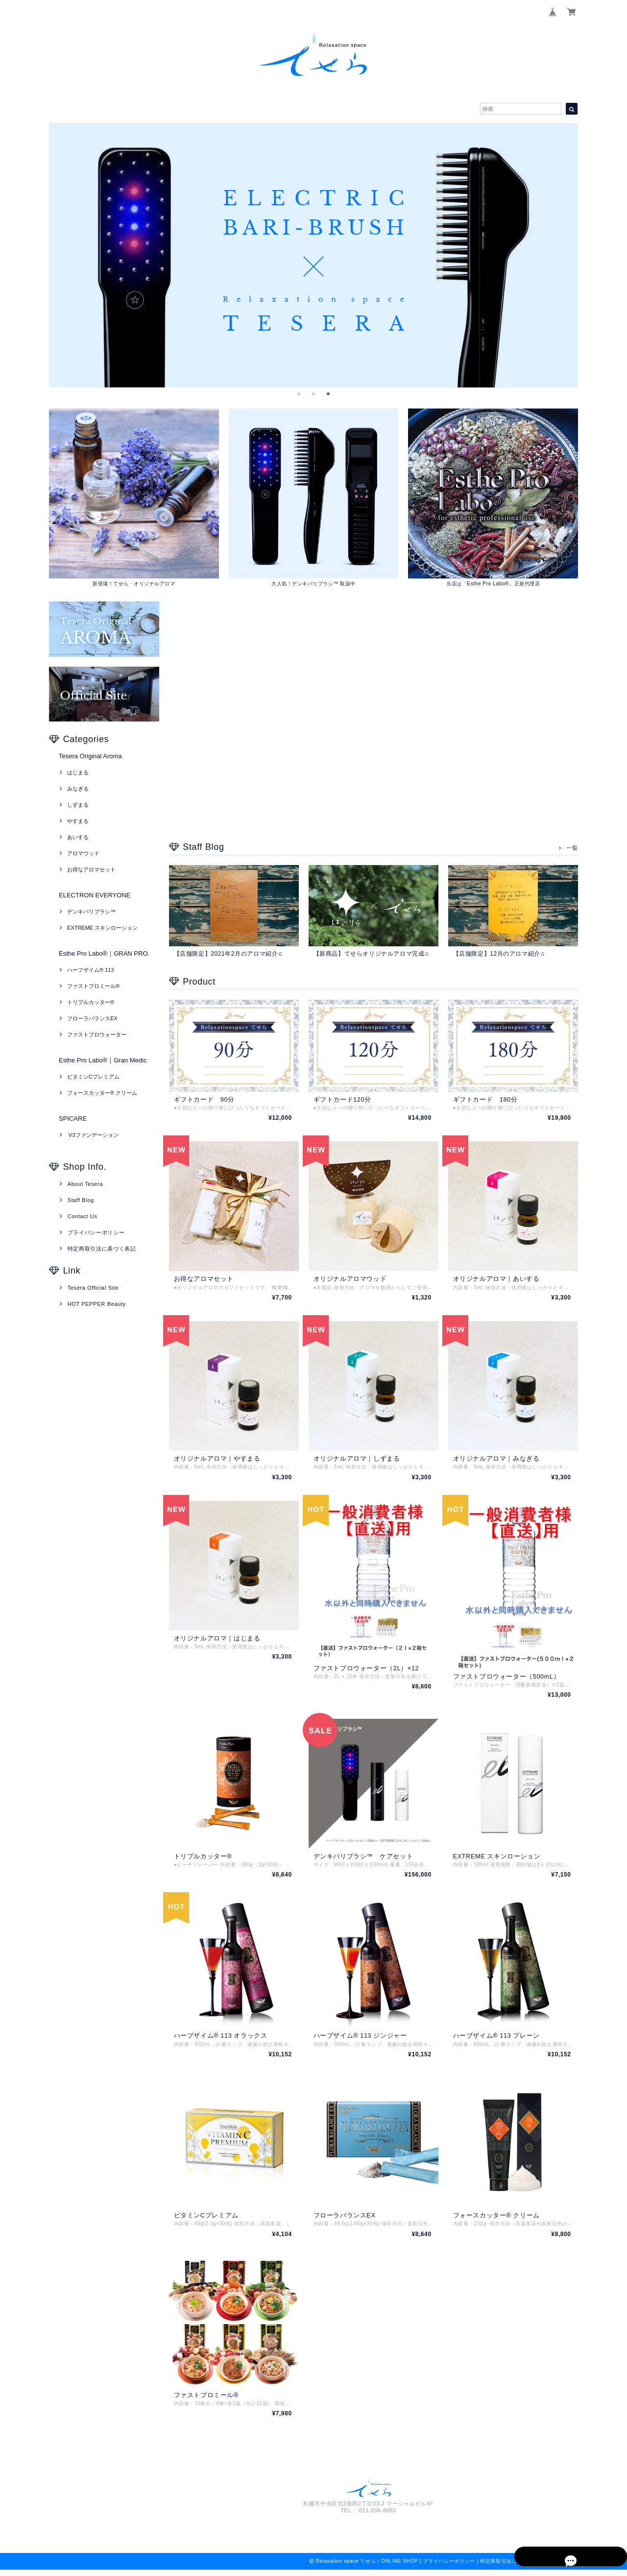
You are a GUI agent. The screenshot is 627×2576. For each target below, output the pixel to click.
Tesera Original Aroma (90, 756)
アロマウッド (83, 854)
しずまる (78, 805)
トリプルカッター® (90, 1003)
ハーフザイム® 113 (90, 970)
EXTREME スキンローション (102, 928)
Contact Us (82, 1217)
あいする (78, 838)
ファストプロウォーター (96, 1035)
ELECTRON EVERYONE (94, 895)
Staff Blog (81, 1201)
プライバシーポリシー (96, 1233)
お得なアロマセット (91, 870)
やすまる (78, 821)
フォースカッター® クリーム (102, 1093)
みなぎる (78, 789)
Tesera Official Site (93, 1288)
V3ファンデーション (93, 1135)
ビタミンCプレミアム (93, 1077)
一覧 (572, 848)
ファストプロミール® (93, 986)
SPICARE (73, 1119)
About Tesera (85, 1184)
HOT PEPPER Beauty (97, 1304)
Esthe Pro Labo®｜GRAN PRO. (104, 954)
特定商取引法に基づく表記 (102, 1249)
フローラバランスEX (92, 1019)
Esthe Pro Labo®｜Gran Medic (102, 1060)
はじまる (78, 773)
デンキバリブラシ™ (91, 912)
